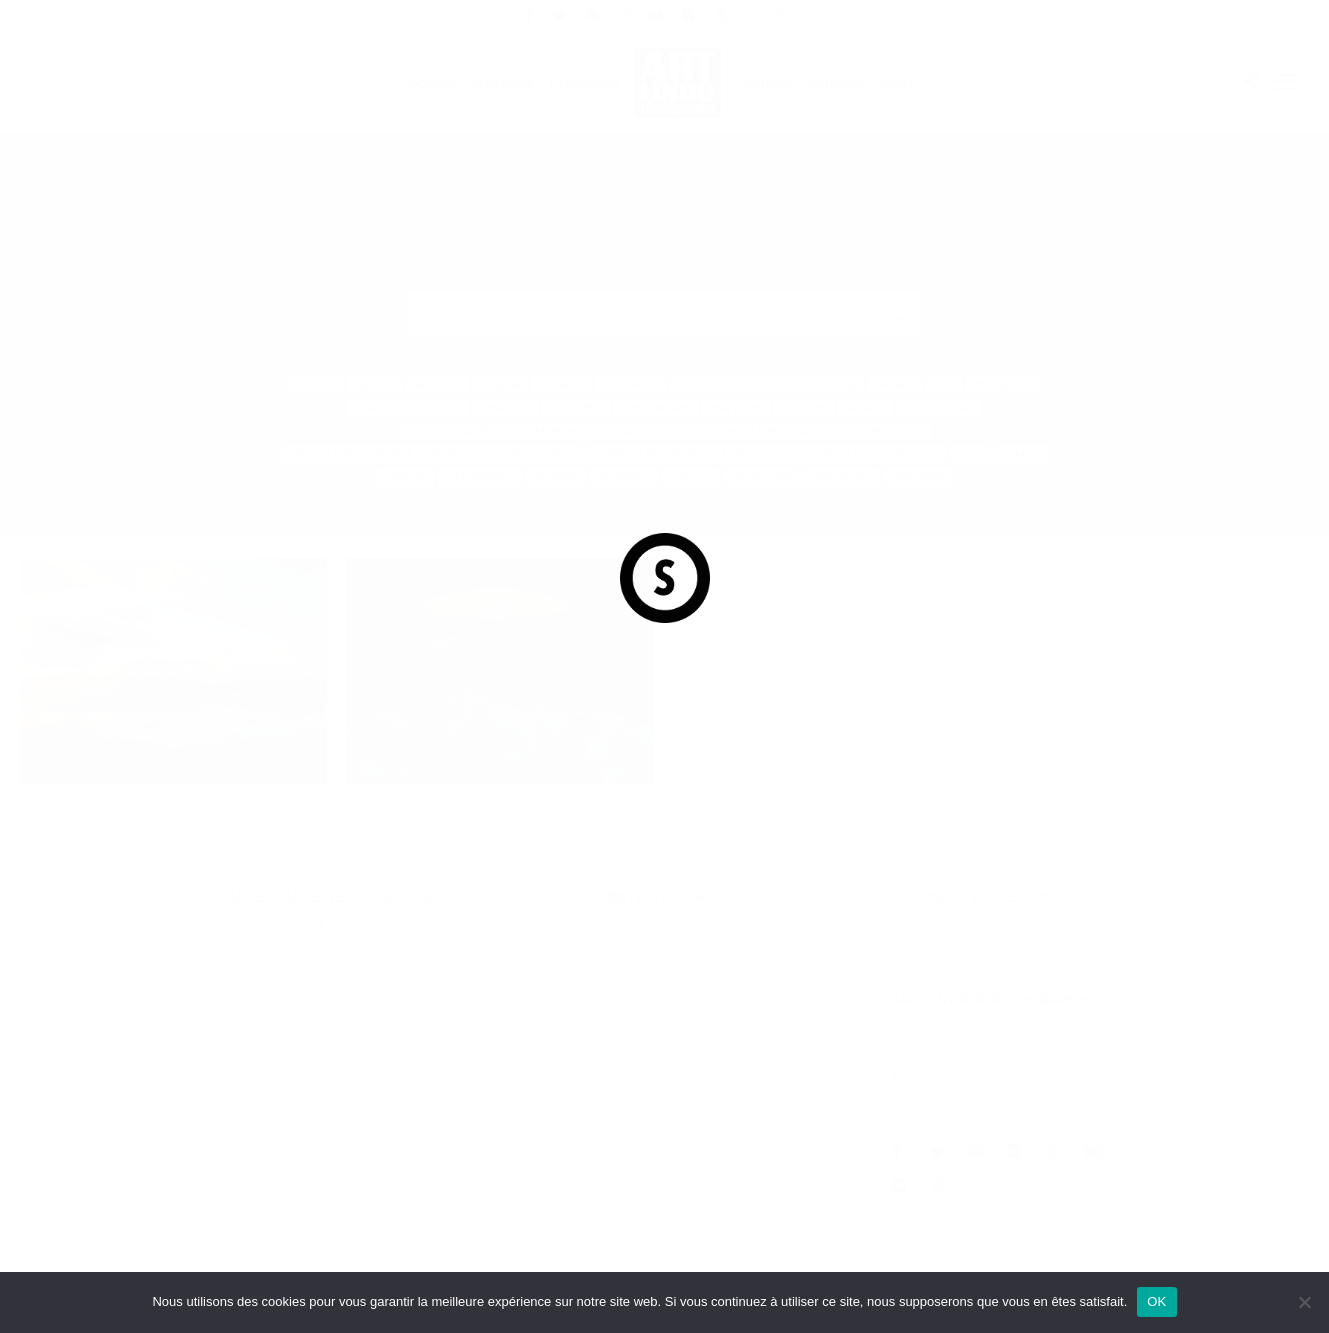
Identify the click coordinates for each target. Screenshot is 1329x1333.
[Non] (1304, 1302)
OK (1156, 1301)
